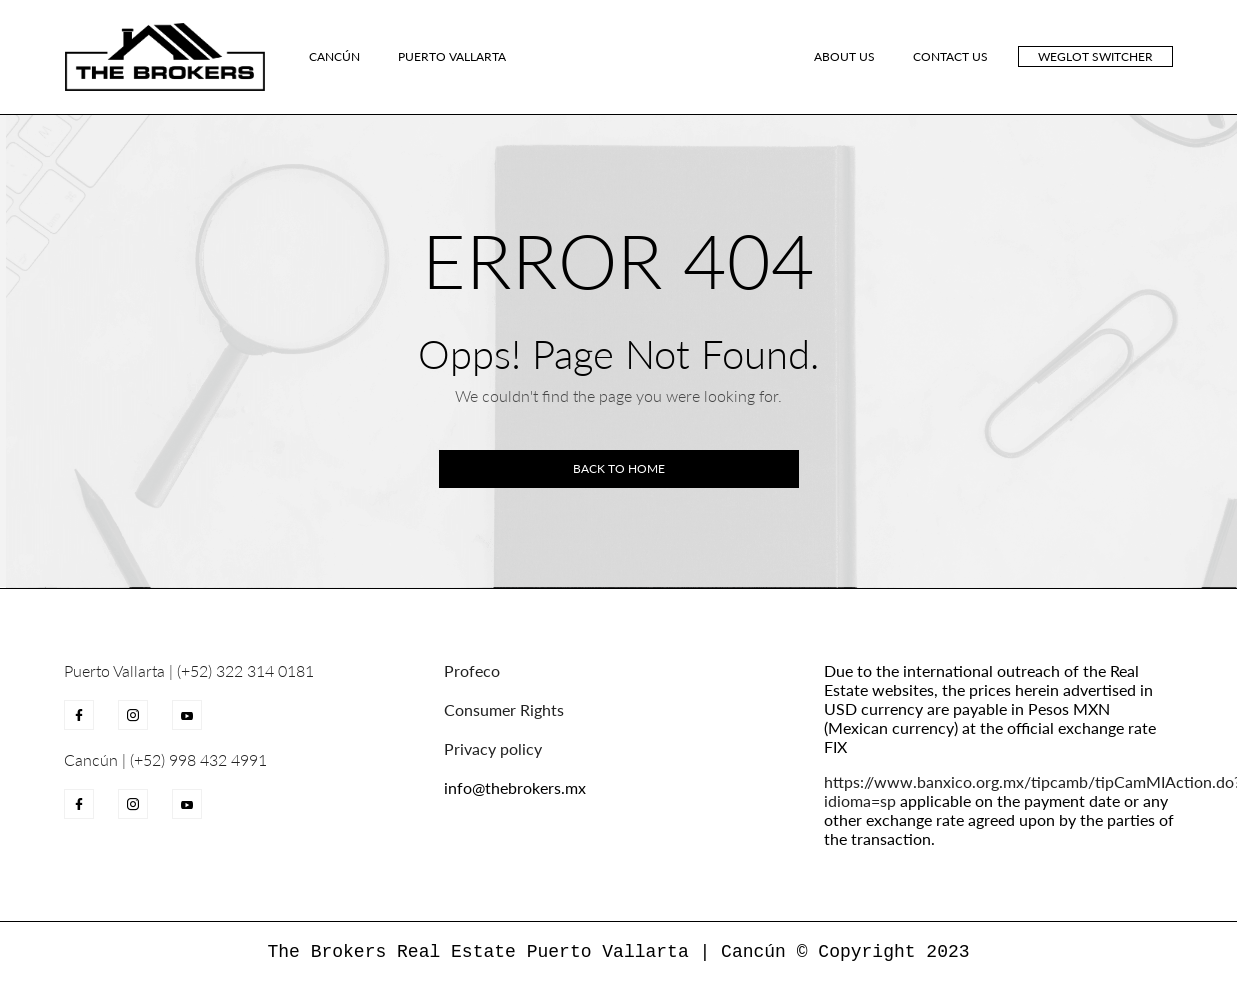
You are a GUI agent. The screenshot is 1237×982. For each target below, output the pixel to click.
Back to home (619, 468)
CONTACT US (950, 56)
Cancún (334, 56)
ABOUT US (844, 56)
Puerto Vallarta (452, 56)
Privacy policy (493, 748)
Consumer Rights (504, 709)
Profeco (472, 670)
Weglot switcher (1095, 56)
